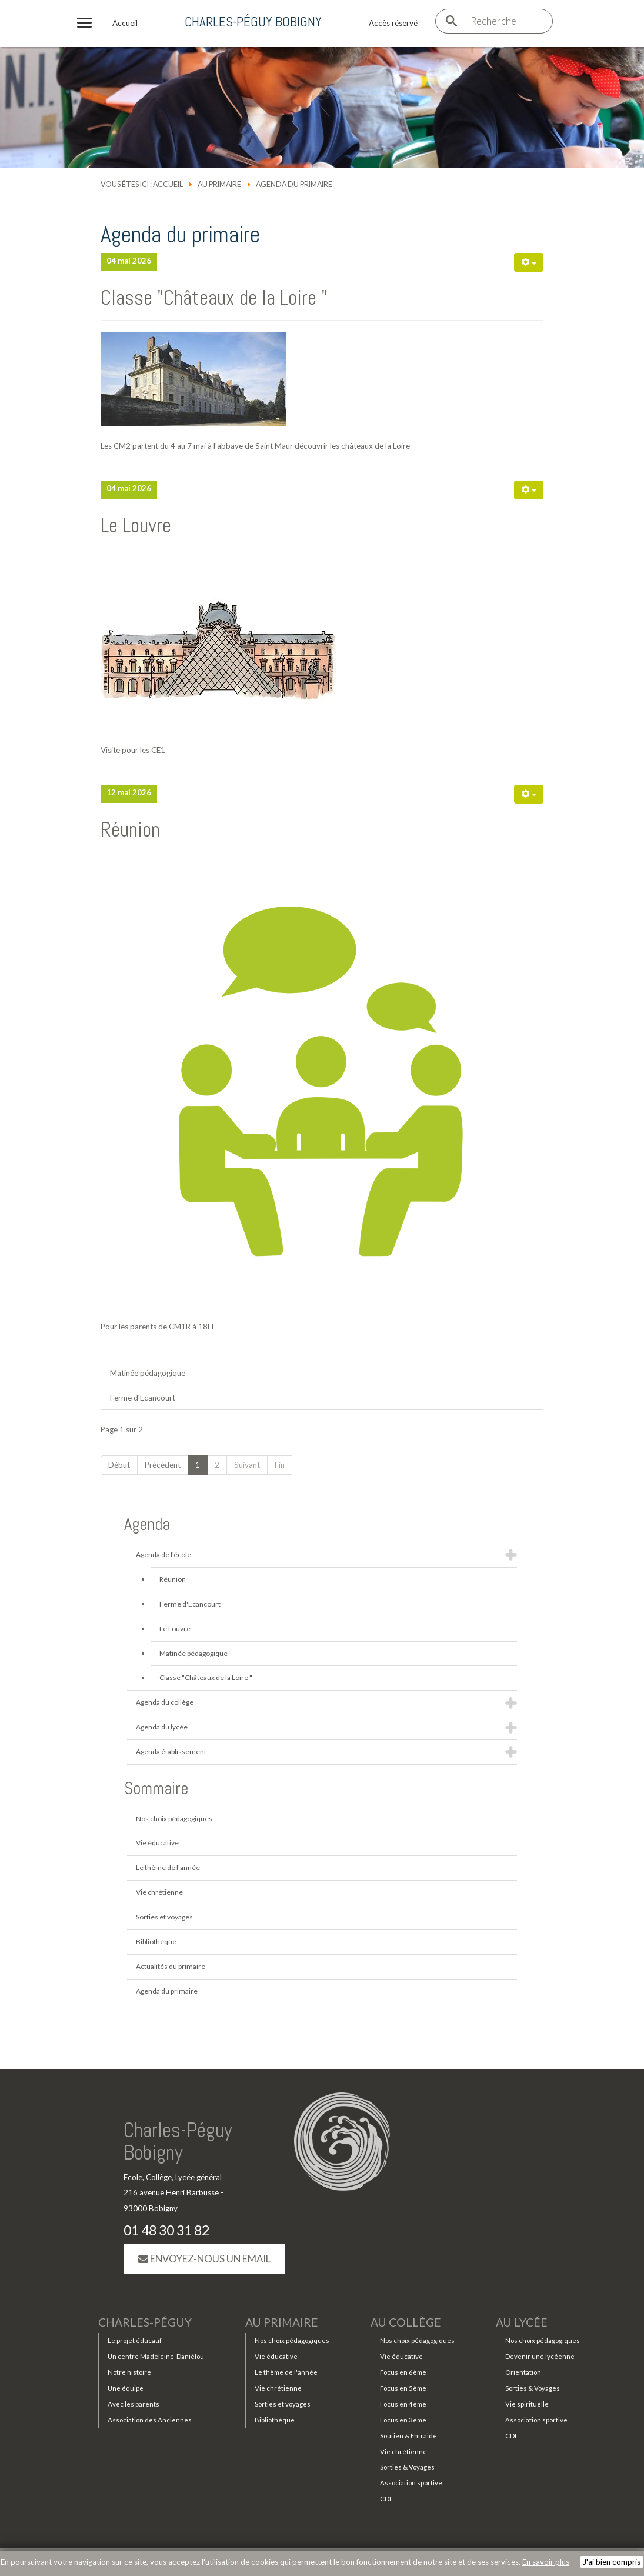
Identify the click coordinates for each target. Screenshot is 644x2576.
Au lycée (522, 2323)
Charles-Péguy (145, 2323)
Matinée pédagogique (147, 1373)
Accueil (168, 184)
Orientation (523, 2373)
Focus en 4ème (403, 2404)
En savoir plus (545, 2562)
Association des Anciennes (150, 2420)
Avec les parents (133, 2404)
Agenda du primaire (167, 1991)
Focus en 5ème (403, 2389)
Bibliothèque (156, 1941)
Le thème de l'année (168, 1867)
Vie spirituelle (527, 2404)
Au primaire (219, 184)
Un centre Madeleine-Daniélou (156, 2357)
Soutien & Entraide (408, 2436)
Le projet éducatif (135, 2341)
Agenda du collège (164, 1702)
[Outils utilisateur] (528, 262)
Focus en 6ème (403, 2373)
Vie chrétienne (159, 1892)
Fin (280, 1464)
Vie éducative (157, 1842)
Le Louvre (136, 525)
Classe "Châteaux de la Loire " (214, 298)
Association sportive (411, 2484)
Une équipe (126, 2389)
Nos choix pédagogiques (174, 1818)
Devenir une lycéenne (540, 2357)
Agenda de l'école (163, 1554)
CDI (385, 2500)
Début (119, 1464)
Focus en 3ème (403, 2420)
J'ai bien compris (611, 2562)
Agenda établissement (171, 1751)
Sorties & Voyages (407, 2468)
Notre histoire (129, 2373)
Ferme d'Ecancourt (142, 1397)
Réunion (130, 829)
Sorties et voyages (164, 1916)
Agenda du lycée (162, 1726)
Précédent (163, 1464)
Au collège (406, 2323)
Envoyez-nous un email (204, 2259)
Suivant (247, 1464)
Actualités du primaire (170, 1966)
